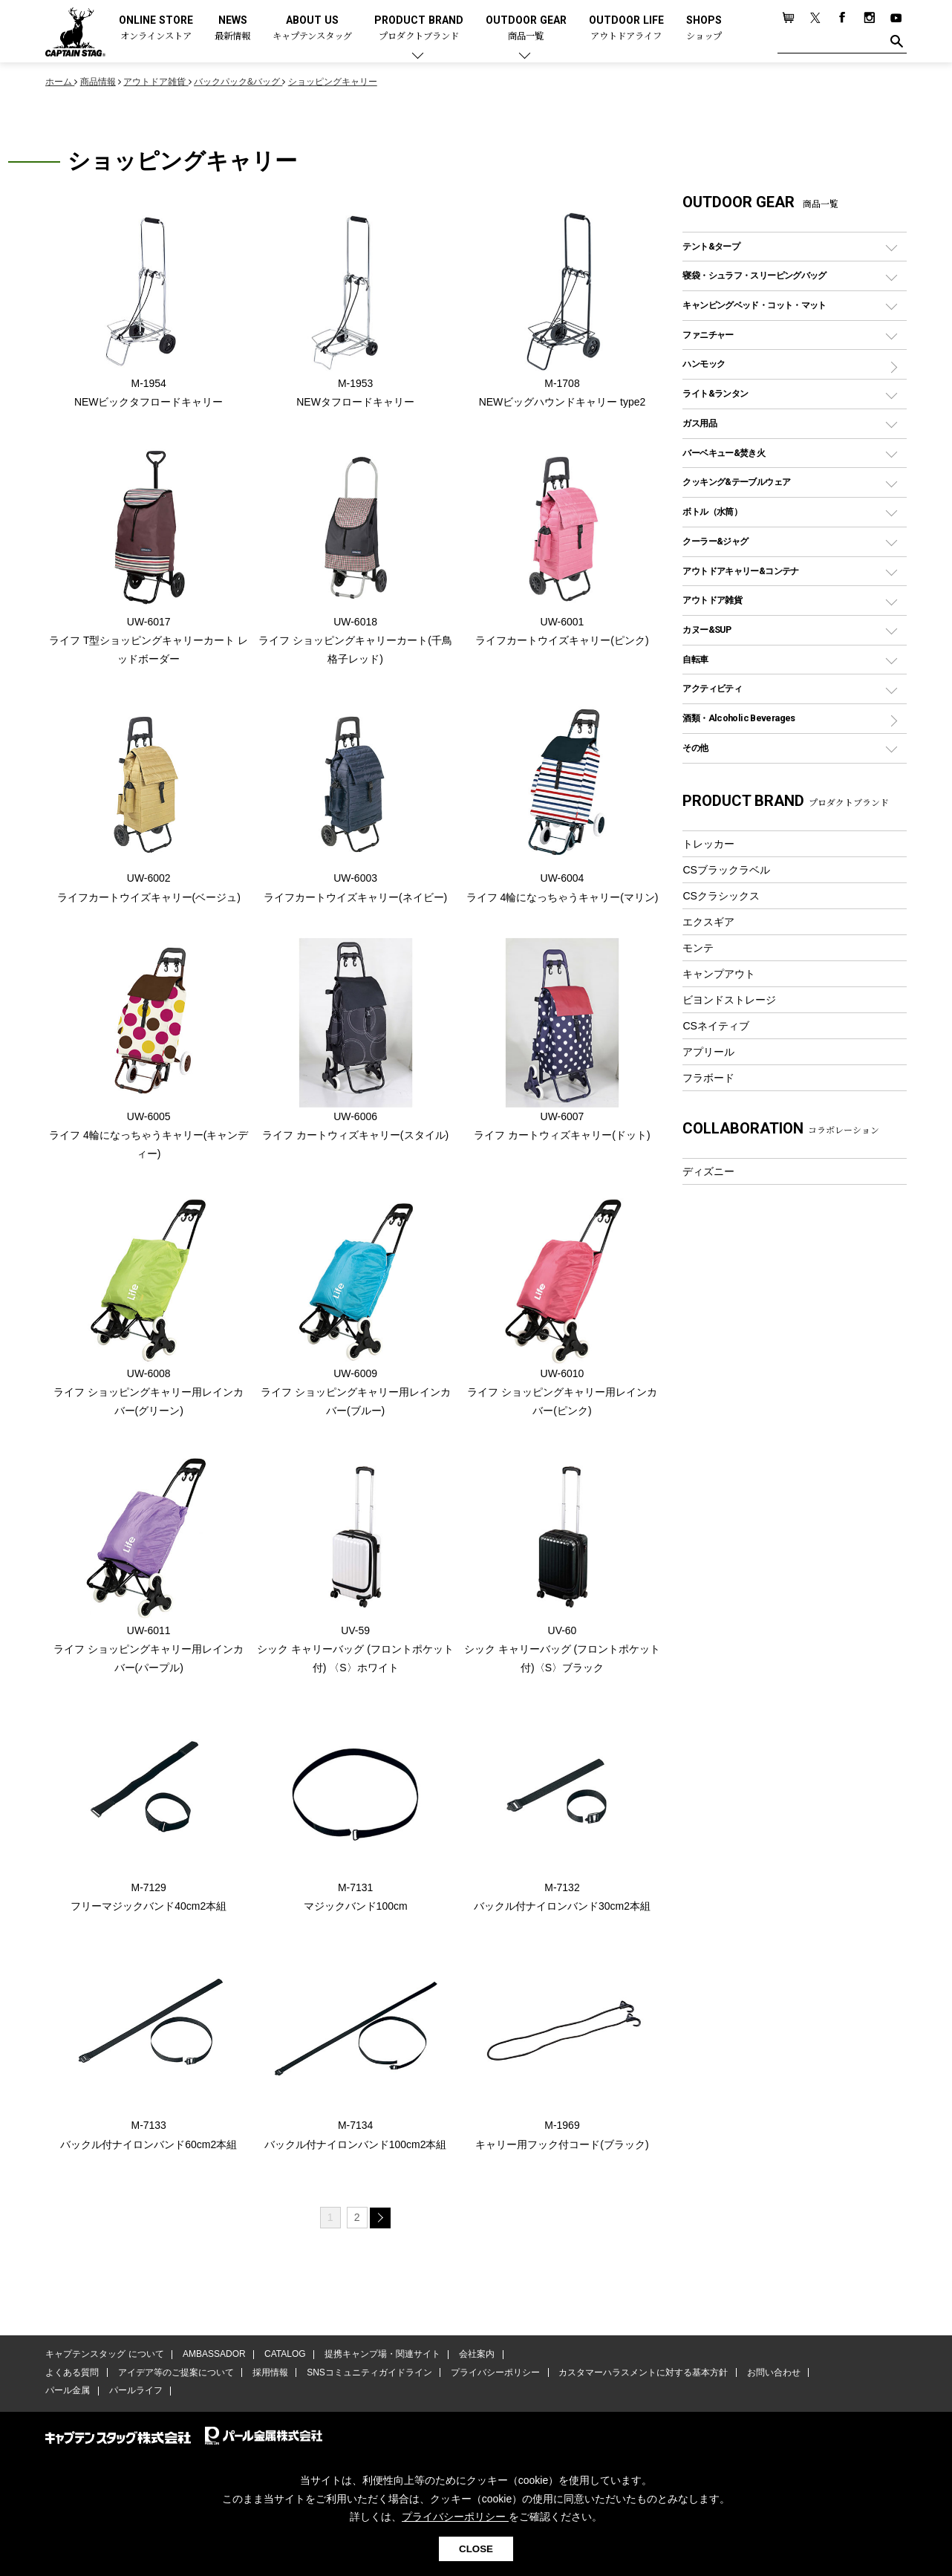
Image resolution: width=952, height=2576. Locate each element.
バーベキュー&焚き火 (723, 452)
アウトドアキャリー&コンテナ (740, 570)
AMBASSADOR (213, 2357)
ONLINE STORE (156, 28)
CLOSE (476, 2548)
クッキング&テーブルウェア (736, 481)
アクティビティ (712, 688)
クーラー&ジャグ (715, 541)
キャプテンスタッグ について (104, 2357)
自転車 (695, 659)
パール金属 (67, 2392)
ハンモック (703, 363)
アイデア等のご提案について (174, 2375)
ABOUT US (312, 28)
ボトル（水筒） (712, 511)
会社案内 (474, 2357)
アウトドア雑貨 (712, 599)
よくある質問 (72, 2375)
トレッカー (708, 844)
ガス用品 (699, 423)
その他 (695, 747)
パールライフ (134, 2392)
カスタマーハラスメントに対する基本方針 (639, 2375)
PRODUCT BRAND (418, 28)
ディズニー (708, 1171)
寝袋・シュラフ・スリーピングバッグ (754, 275)
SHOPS (704, 28)
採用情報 (269, 2375)
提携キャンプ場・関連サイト (380, 2357)
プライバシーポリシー (492, 2375)
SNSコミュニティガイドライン (367, 2375)
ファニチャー (707, 334)
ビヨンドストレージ (729, 1000)
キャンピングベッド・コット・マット (754, 304)
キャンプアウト (718, 974)
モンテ (698, 948)
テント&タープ (711, 246)
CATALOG (283, 2357)
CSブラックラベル (726, 870)
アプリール (708, 1052)
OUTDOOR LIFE (626, 28)
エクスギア (708, 922)
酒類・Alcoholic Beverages (738, 717)
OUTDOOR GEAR (526, 28)
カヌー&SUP (706, 629)
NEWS (232, 28)
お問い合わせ (769, 2375)
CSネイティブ (715, 1026)
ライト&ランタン (715, 393)
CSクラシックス (721, 896)
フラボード (708, 1078)
